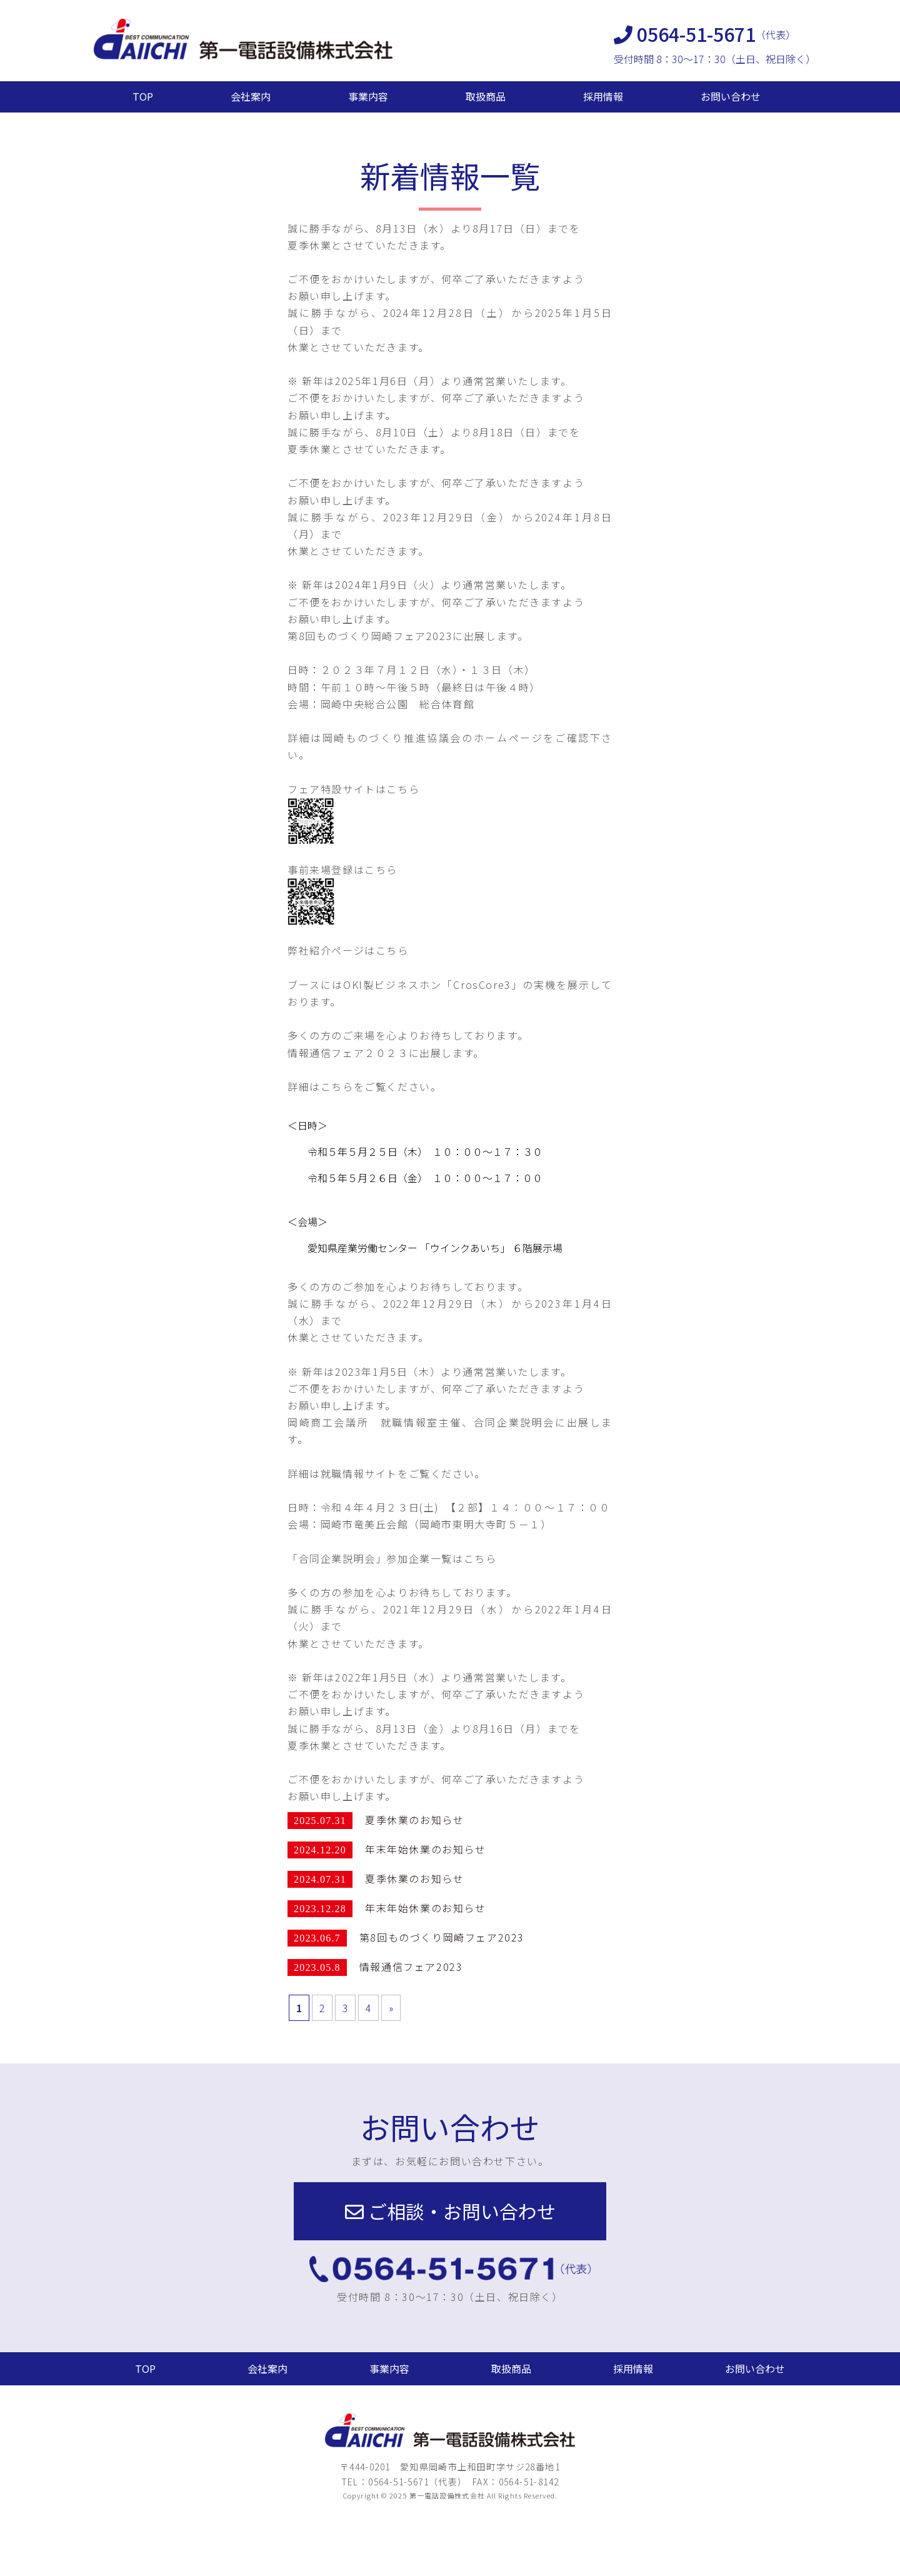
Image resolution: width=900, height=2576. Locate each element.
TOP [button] (145, 2368)
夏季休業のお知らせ (414, 1819)
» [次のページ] (391, 2007)
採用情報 (603, 96)
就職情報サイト (359, 1473)
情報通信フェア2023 (411, 1966)
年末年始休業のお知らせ (425, 1849)
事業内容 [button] (389, 2368)
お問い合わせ (731, 96)
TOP (142, 96)
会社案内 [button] (268, 2368)
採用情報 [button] (633, 2368)
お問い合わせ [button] (755, 2368)
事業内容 (368, 96)
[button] (450, 2211)
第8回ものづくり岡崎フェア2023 (441, 1937)
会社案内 (251, 96)
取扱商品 (486, 96)
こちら (402, 788)
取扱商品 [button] (511, 2368)
